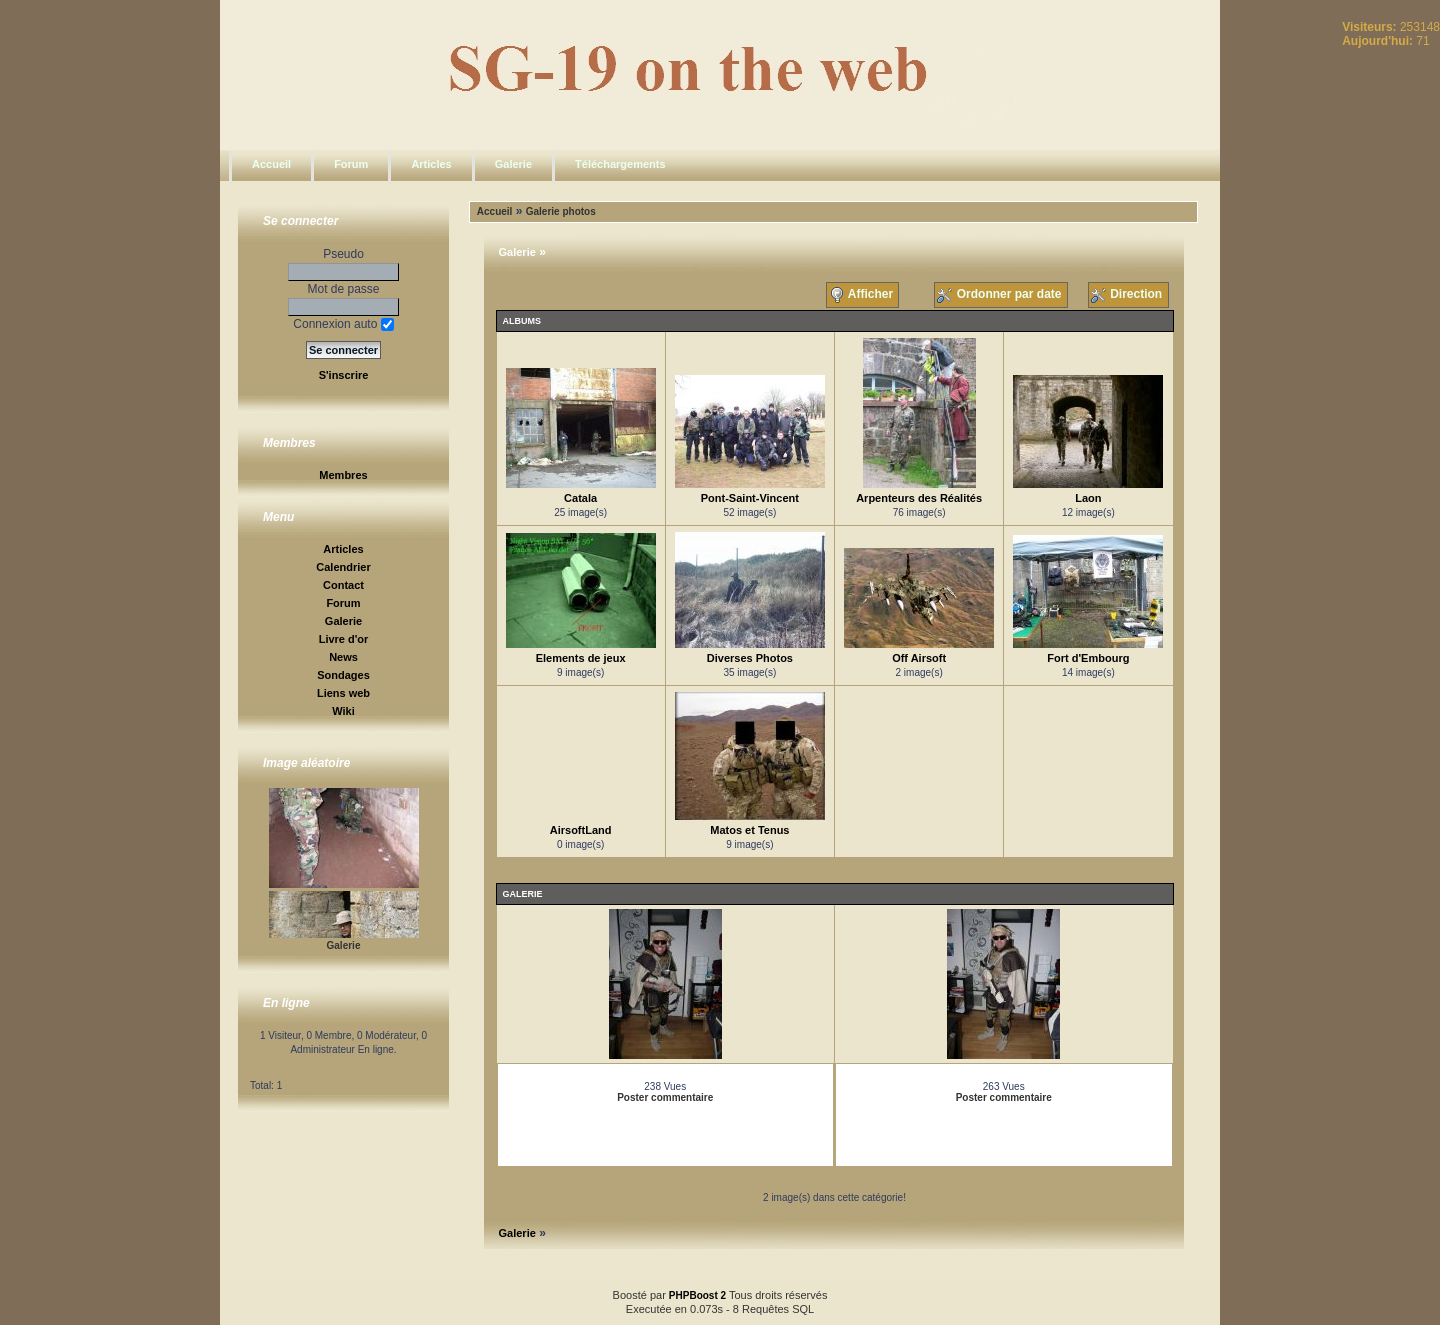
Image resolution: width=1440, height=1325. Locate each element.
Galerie (513, 164)
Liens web (343, 693)
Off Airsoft (919, 658)
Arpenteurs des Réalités (919, 498)
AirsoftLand (581, 830)
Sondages (343, 675)
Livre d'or (344, 639)
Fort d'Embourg (1088, 658)
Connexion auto (343, 324)
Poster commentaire (665, 1097)
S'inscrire (344, 375)
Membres (343, 475)
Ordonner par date (1000, 295)
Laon (1088, 498)
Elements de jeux (581, 658)
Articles (431, 164)
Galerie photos (561, 211)
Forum (351, 164)
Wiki (343, 711)
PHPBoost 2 (697, 1295)
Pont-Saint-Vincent (750, 498)
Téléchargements (620, 164)
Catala (580, 498)
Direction (1128, 295)
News (343, 657)
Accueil (271, 164)
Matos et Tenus (749, 830)
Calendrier (343, 567)
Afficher (863, 295)
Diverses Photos (750, 658)
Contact (343, 585)
